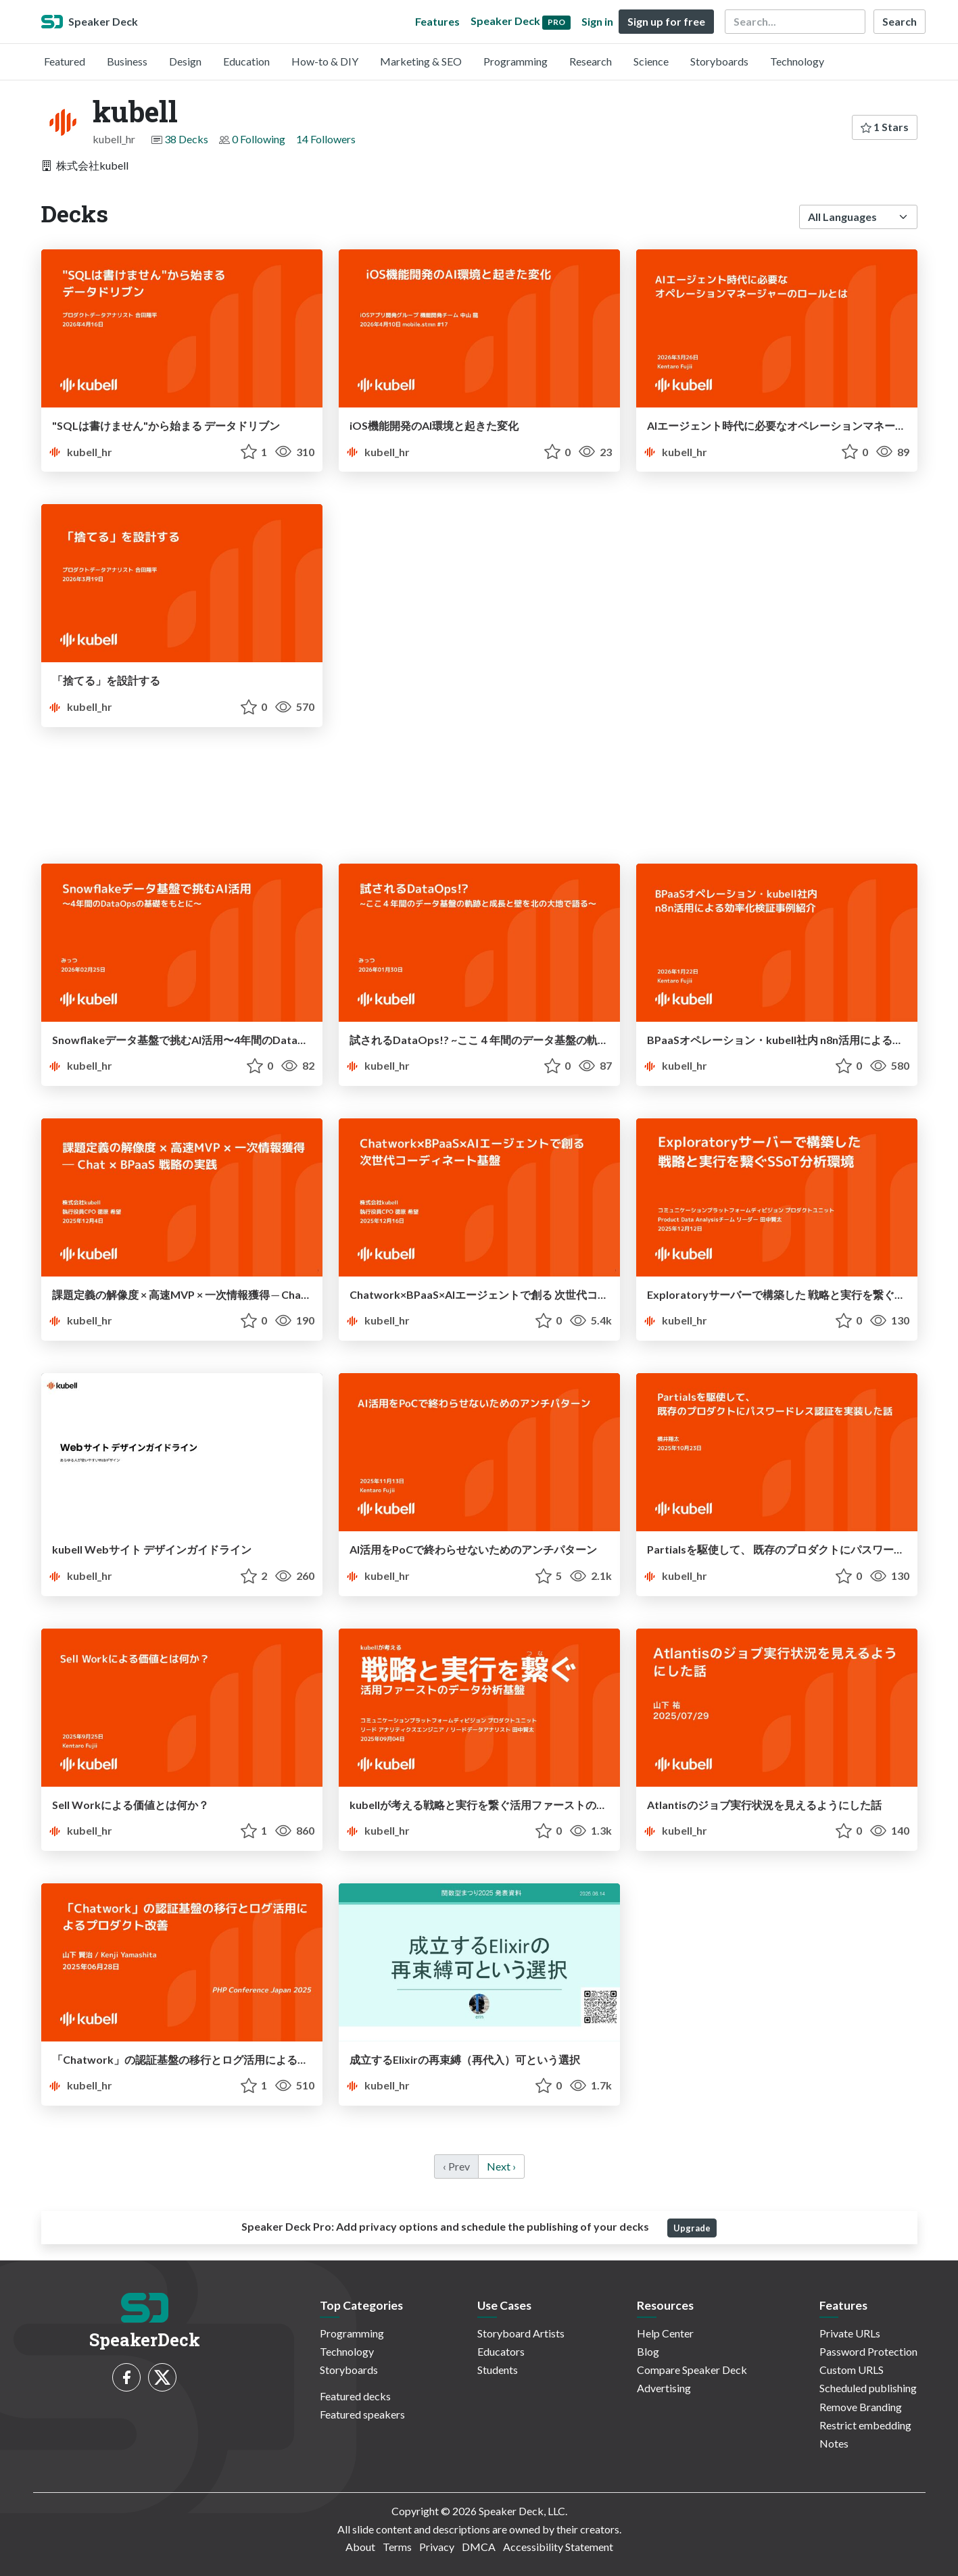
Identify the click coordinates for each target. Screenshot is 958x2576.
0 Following (258, 138)
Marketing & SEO (421, 61)
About (360, 2546)
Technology (797, 61)
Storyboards (719, 61)
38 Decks (186, 138)
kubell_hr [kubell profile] (79, 451)
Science (651, 61)
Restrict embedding (865, 2425)
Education (246, 61)
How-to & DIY (324, 61)
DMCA (479, 2546)
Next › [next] (501, 2166)
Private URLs (849, 2333)
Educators (501, 2351)
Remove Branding (860, 2406)
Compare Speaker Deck (692, 2369)
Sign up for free (666, 21)
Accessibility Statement (558, 2546)
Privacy (436, 2546)
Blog (648, 2351)
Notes (833, 2443)
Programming (515, 61)
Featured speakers (362, 2414)
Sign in (597, 21)
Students (497, 2369)
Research (590, 61)
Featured (64, 61)
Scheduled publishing (868, 2387)
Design (185, 61)
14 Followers (326, 138)
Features (437, 21)
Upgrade (692, 2228)
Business (127, 61)
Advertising (664, 2387)
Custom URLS (851, 2369)
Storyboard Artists (521, 2333)
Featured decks (355, 2395)
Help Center (665, 2333)
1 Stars (885, 126)
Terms (397, 2546)
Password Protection (868, 2351)
